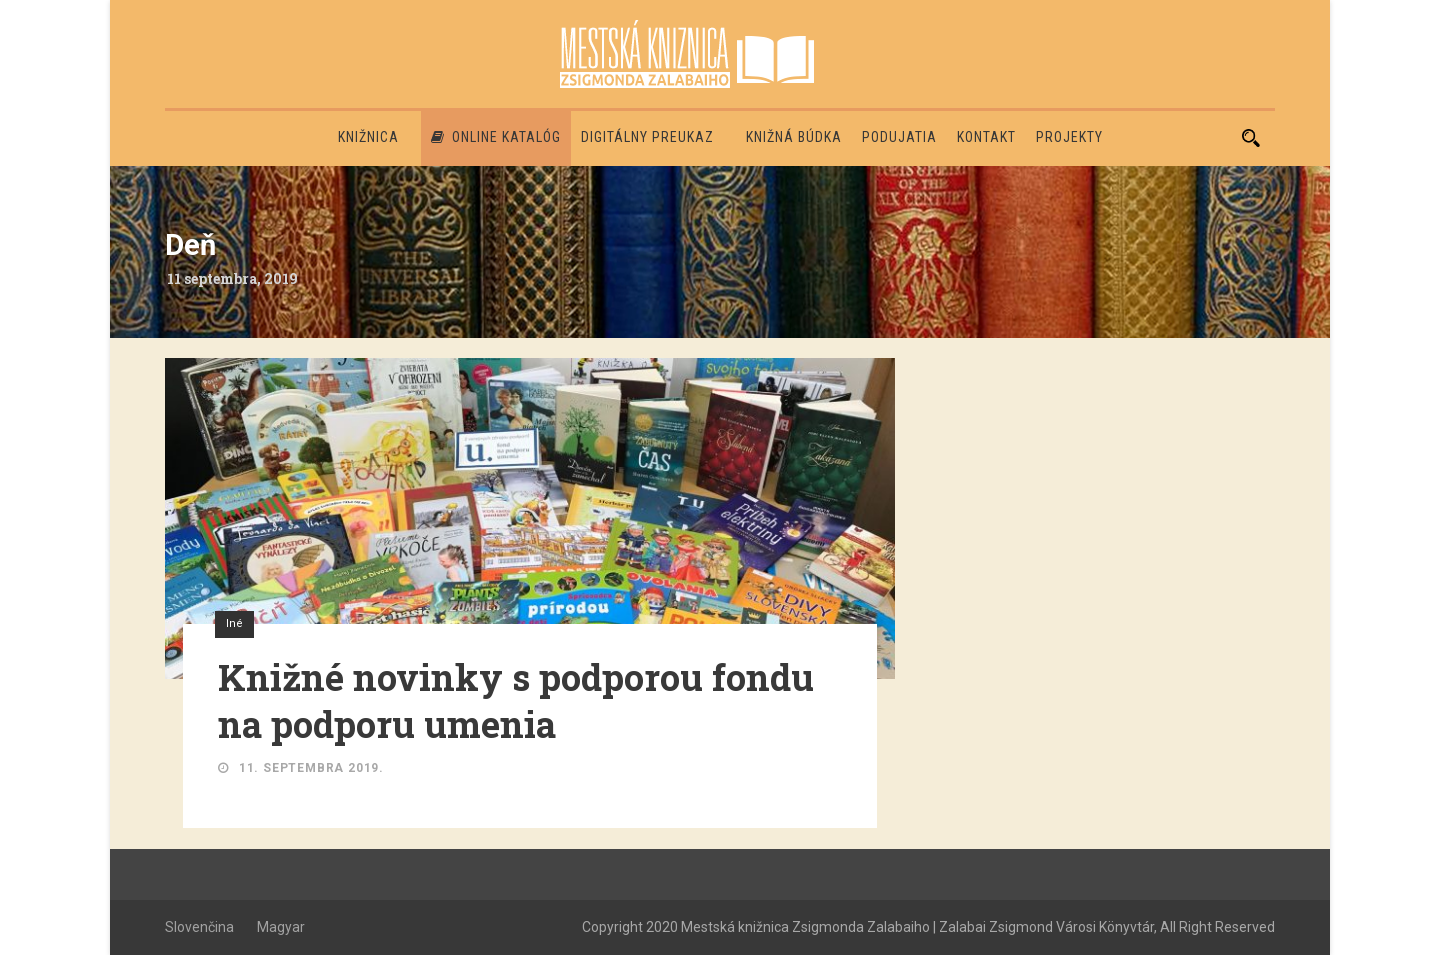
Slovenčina (199, 927)
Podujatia (899, 137)
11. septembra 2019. (311, 768)
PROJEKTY (1069, 137)
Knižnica (368, 137)
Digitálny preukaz (647, 137)
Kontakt (986, 137)
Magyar (281, 927)
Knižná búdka (794, 137)
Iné (234, 623)
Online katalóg (496, 137)
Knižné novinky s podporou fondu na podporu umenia (516, 700)
